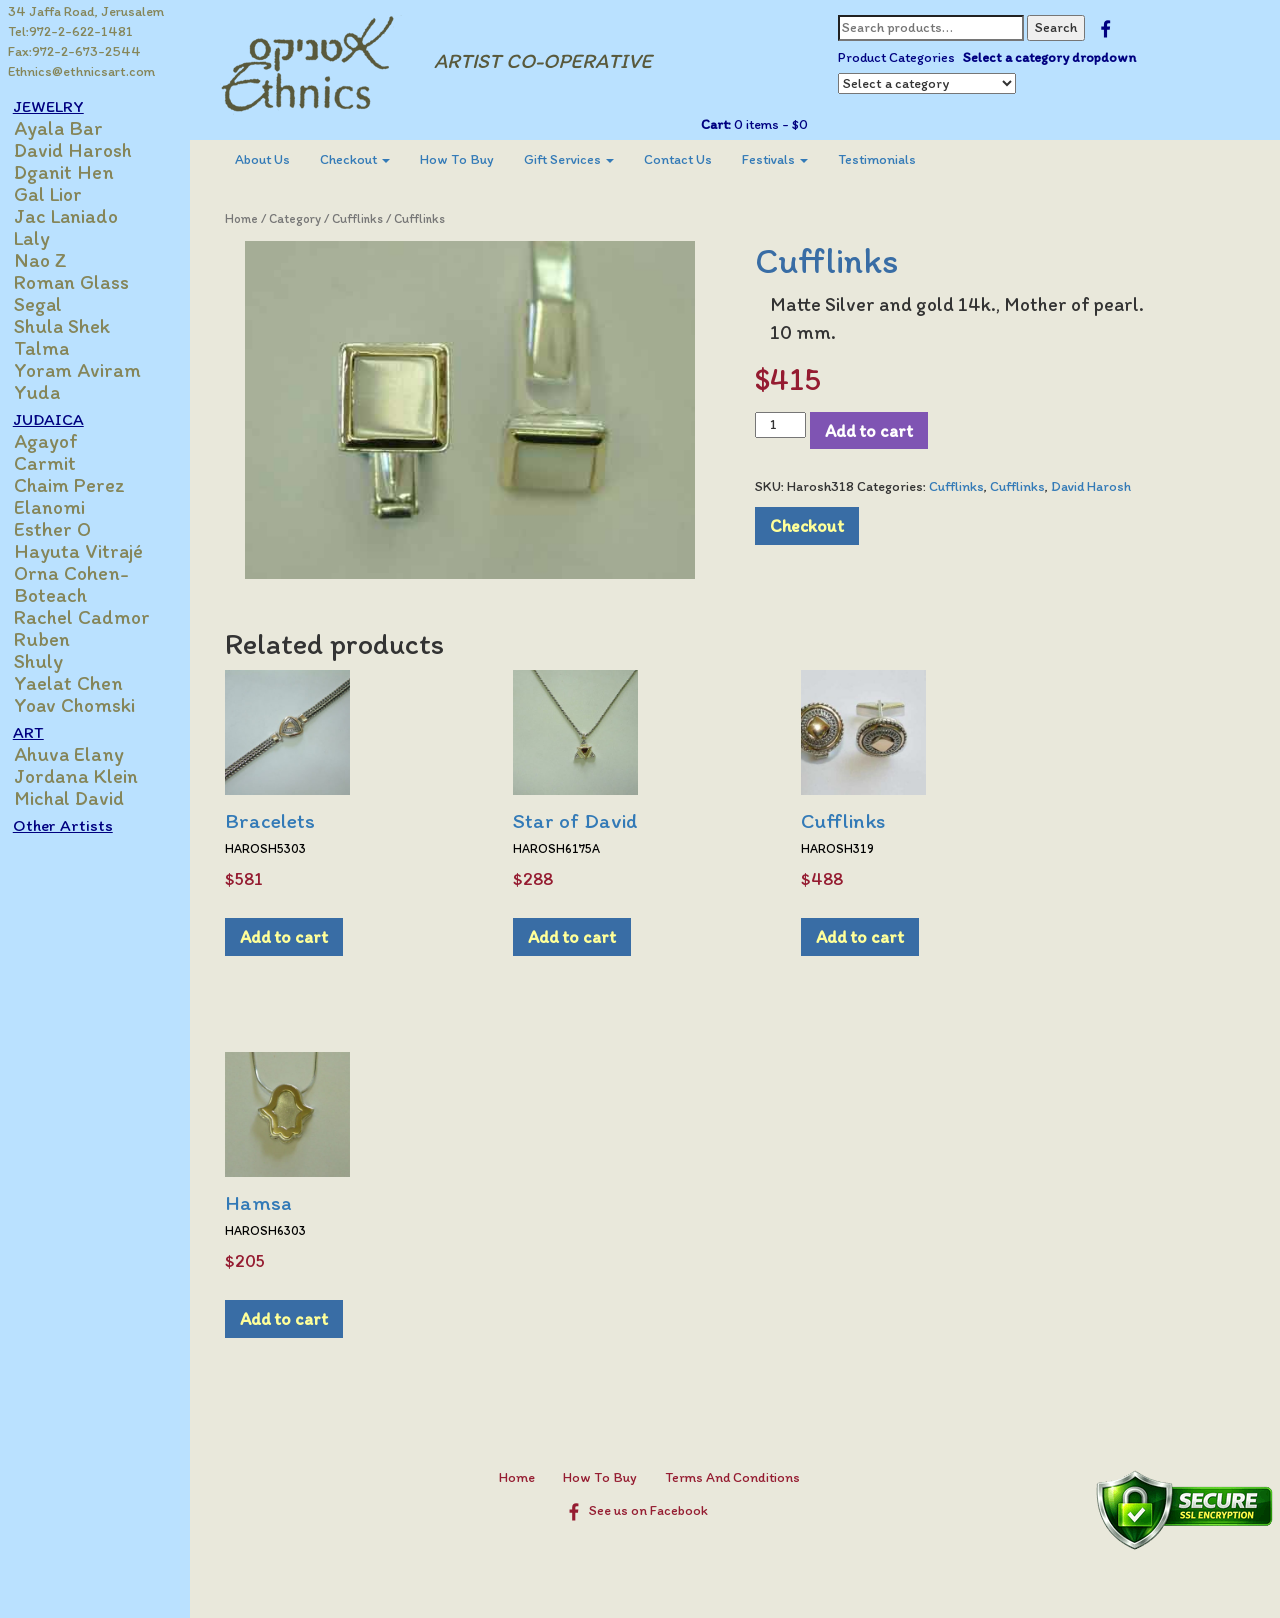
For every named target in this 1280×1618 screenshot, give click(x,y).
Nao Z (51, 260)
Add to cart (874, 430)
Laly (43, 238)
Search (1061, 27)
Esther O (63, 529)
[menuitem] (272, 160)
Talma (52, 348)
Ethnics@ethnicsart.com (81, 71)
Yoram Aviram (88, 370)
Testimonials (887, 159)
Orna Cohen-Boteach (82, 584)
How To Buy (467, 159)
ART (39, 732)
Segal (49, 304)
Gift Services (579, 159)
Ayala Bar (69, 128)
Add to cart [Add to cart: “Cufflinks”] (870, 936)
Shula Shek (73, 326)
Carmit (56, 463)
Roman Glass (82, 282)
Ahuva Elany (80, 754)
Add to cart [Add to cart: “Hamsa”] (294, 1318)
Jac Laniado (77, 216)
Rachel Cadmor (93, 617)
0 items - (774, 124)
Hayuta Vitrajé (89, 551)
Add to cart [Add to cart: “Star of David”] (582, 936)
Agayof (57, 441)
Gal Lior (59, 194)
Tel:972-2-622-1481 (70, 31)
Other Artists (74, 825)
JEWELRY (59, 106)
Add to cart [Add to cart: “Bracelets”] (294, 936)
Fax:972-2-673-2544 (74, 51)
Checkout (365, 159)
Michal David (80, 798)
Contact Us (688, 159)
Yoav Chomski (85, 705)
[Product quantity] (785, 425)
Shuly (49, 661)
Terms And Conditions (737, 1477)
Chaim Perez (80, 485)
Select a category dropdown (1054, 57)
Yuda (48, 392)
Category (305, 218)
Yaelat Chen (79, 683)
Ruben (53, 639)
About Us (272, 159)
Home (251, 218)
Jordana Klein (87, 776)
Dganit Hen (75, 172)
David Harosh (84, 150)
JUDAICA (59, 419)
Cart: (721, 124)
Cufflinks (367, 218)
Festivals (785, 159)
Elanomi (60, 507)
